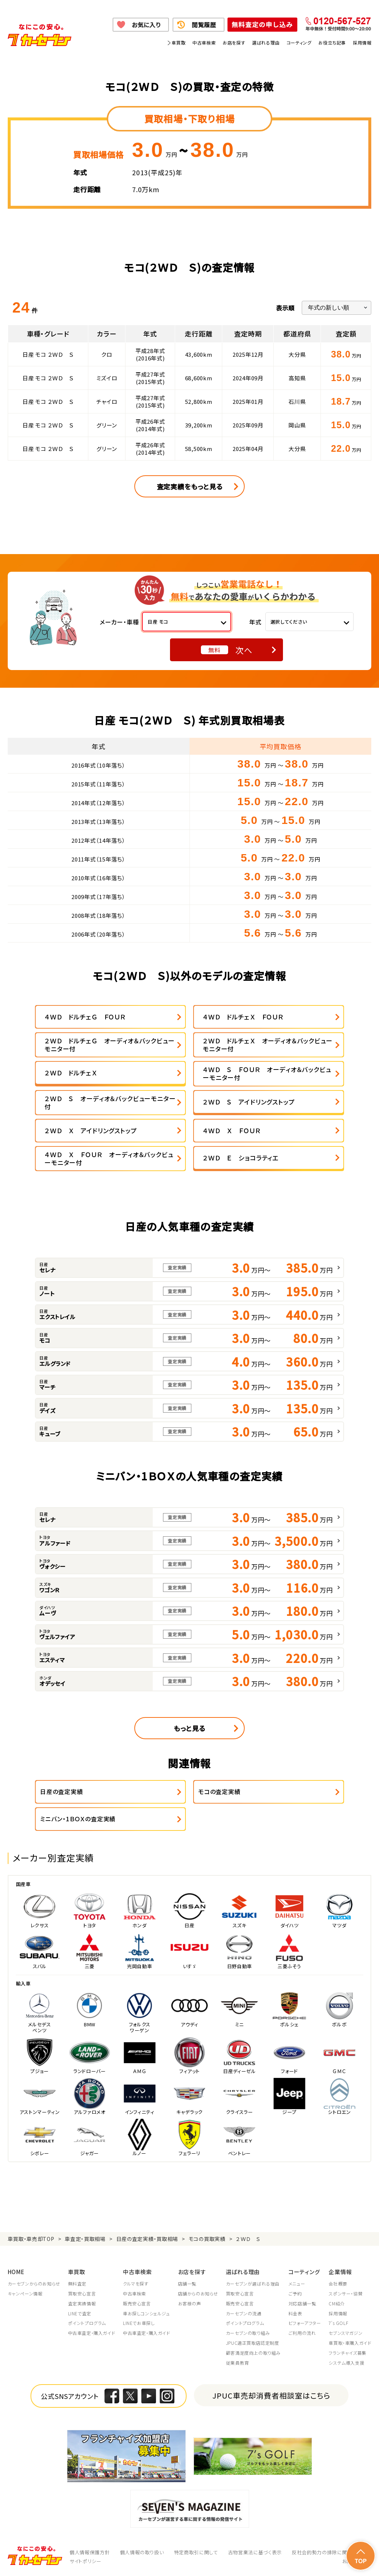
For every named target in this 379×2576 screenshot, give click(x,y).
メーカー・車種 (119, 621)
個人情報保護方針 (90, 2552)
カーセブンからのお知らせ (34, 2284)
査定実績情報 (82, 2304)
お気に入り (146, 24)
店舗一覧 (187, 2284)
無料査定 (77, 2284)
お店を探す (234, 42)
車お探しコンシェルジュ (146, 2313)
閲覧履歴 (204, 24)
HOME (16, 2272)
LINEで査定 (79, 2313)
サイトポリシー (86, 2561)
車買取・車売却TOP (31, 2238)
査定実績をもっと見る (190, 486)
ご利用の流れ (302, 2333)
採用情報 (362, 42)
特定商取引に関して (196, 2552)
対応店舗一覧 (302, 2304)
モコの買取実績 (207, 2238)
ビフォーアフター (304, 2323)
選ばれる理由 (266, 42)
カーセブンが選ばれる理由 (253, 2284)
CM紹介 (336, 2304)
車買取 (178, 42)
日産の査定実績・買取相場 (147, 2238)
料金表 (295, 2313)
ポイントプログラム (87, 2323)
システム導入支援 (346, 2363)
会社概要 (338, 2284)
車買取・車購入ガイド (350, 2343)
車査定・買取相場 (85, 2238)
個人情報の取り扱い (142, 2552)
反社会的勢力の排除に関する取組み (331, 2552)
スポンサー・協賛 (345, 2294)
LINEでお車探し (139, 2323)
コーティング (299, 42)
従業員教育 (237, 2363)
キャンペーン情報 (25, 2294)
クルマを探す (136, 2284)
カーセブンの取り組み (248, 2333)
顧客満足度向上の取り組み (253, 2353)
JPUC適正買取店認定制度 (252, 2343)
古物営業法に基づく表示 (255, 2552)
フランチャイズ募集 (347, 2353)
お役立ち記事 (332, 42)
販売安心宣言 (137, 2304)
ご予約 (295, 2294)
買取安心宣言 (82, 2294)
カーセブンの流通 (244, 2313)
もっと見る (189, 1728)
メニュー (296, 2284)
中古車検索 (204, 42)
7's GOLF (338, 2323)
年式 (255, 621)
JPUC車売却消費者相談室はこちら (271, 2395)
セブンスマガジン (345, 2333)
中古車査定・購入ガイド (92, 2333)
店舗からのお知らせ (198, 2294)
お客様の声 (189, 2304)
